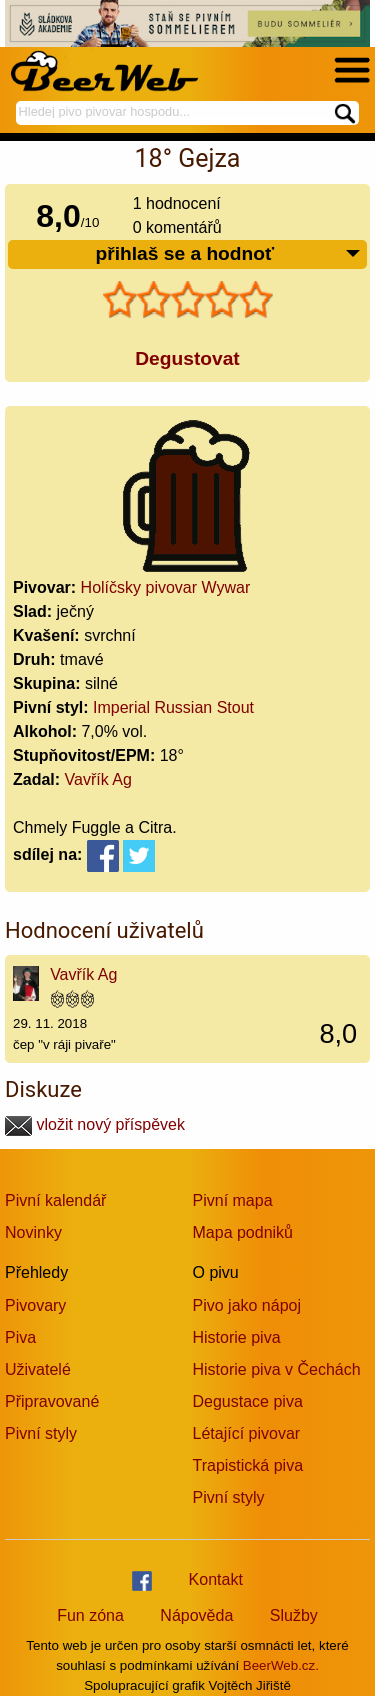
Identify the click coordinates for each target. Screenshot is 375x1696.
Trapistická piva (248, 1465)
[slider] (188, 300)
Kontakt (216, 1579)
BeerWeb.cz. (281, 1665)
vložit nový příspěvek (95, 1124)
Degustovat (187, 358)
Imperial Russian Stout (173, 707)
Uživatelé (38, 1369)
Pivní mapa (233, 1200)
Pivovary (35, 1305)
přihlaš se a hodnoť (228, 254)
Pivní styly (41, 1433)
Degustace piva (248, 1401)
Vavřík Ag (98, 779)
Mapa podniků (243, 1232)
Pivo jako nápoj (247, 1305)
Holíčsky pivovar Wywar (166, 587)
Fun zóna (90, 1615)
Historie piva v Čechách (277, 1369)
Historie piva (237, 1337)
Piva (20, 1337)
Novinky (33, 1232)
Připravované (52, 1401)
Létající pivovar (247, 1433)
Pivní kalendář (55, 1200)
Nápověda (196, 1615)
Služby (294, 1615)
